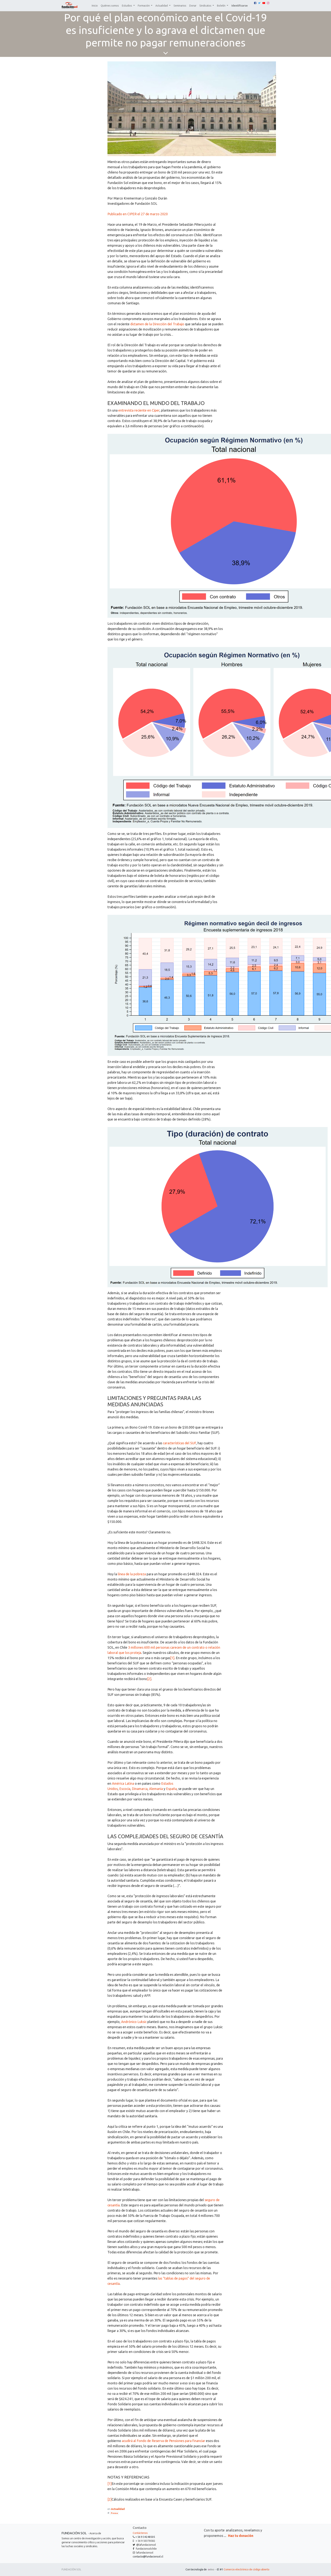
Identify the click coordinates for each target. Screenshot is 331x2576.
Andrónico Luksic (134, 2022)
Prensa (114, 2513)
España (171, 1789)
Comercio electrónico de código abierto (246, 2569)
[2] (149, 1679)
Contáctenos (140, 2532)
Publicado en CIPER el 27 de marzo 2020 (137, 214)
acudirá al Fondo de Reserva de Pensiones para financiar (163, 2441)
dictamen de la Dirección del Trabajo (157, 324)
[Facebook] (255, 2)
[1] (172, 1658)
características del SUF (179, 1443)
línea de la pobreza (132, 1574)
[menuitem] (94, 5)
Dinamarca (140, 1789)
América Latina (123, 1783)
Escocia (124, 1789)
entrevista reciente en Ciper (139, 410)
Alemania (156, 1789)
